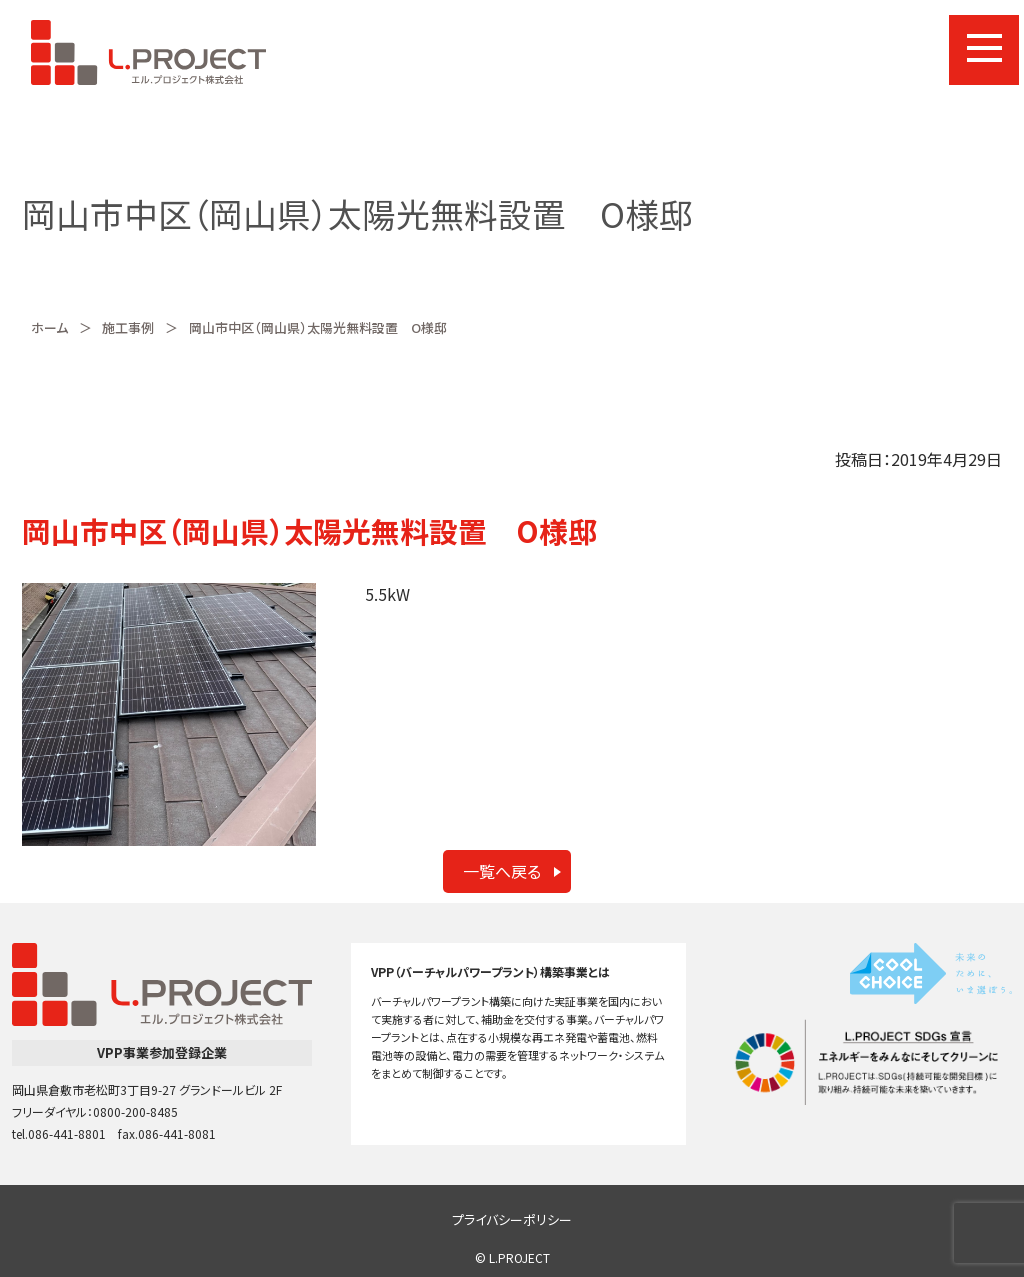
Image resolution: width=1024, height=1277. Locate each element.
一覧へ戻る (502, 871)
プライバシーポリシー (512, 1219)
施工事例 (128, 327)
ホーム (49, 327)
